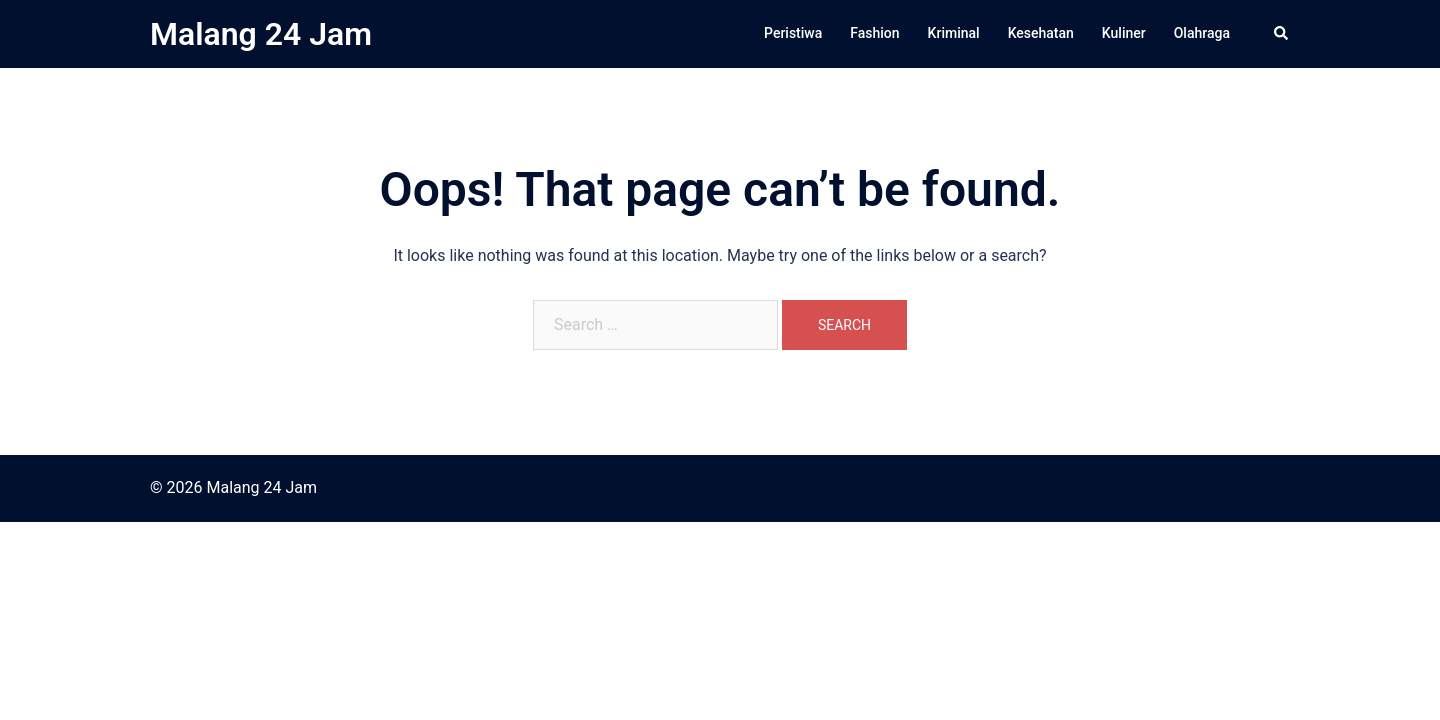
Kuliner (1124, 33)
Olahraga (1202, 33)
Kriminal (954, 33)
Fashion (874, 33)
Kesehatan (1041, 33)
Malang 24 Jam (261, 34)
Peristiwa (793, 33)
